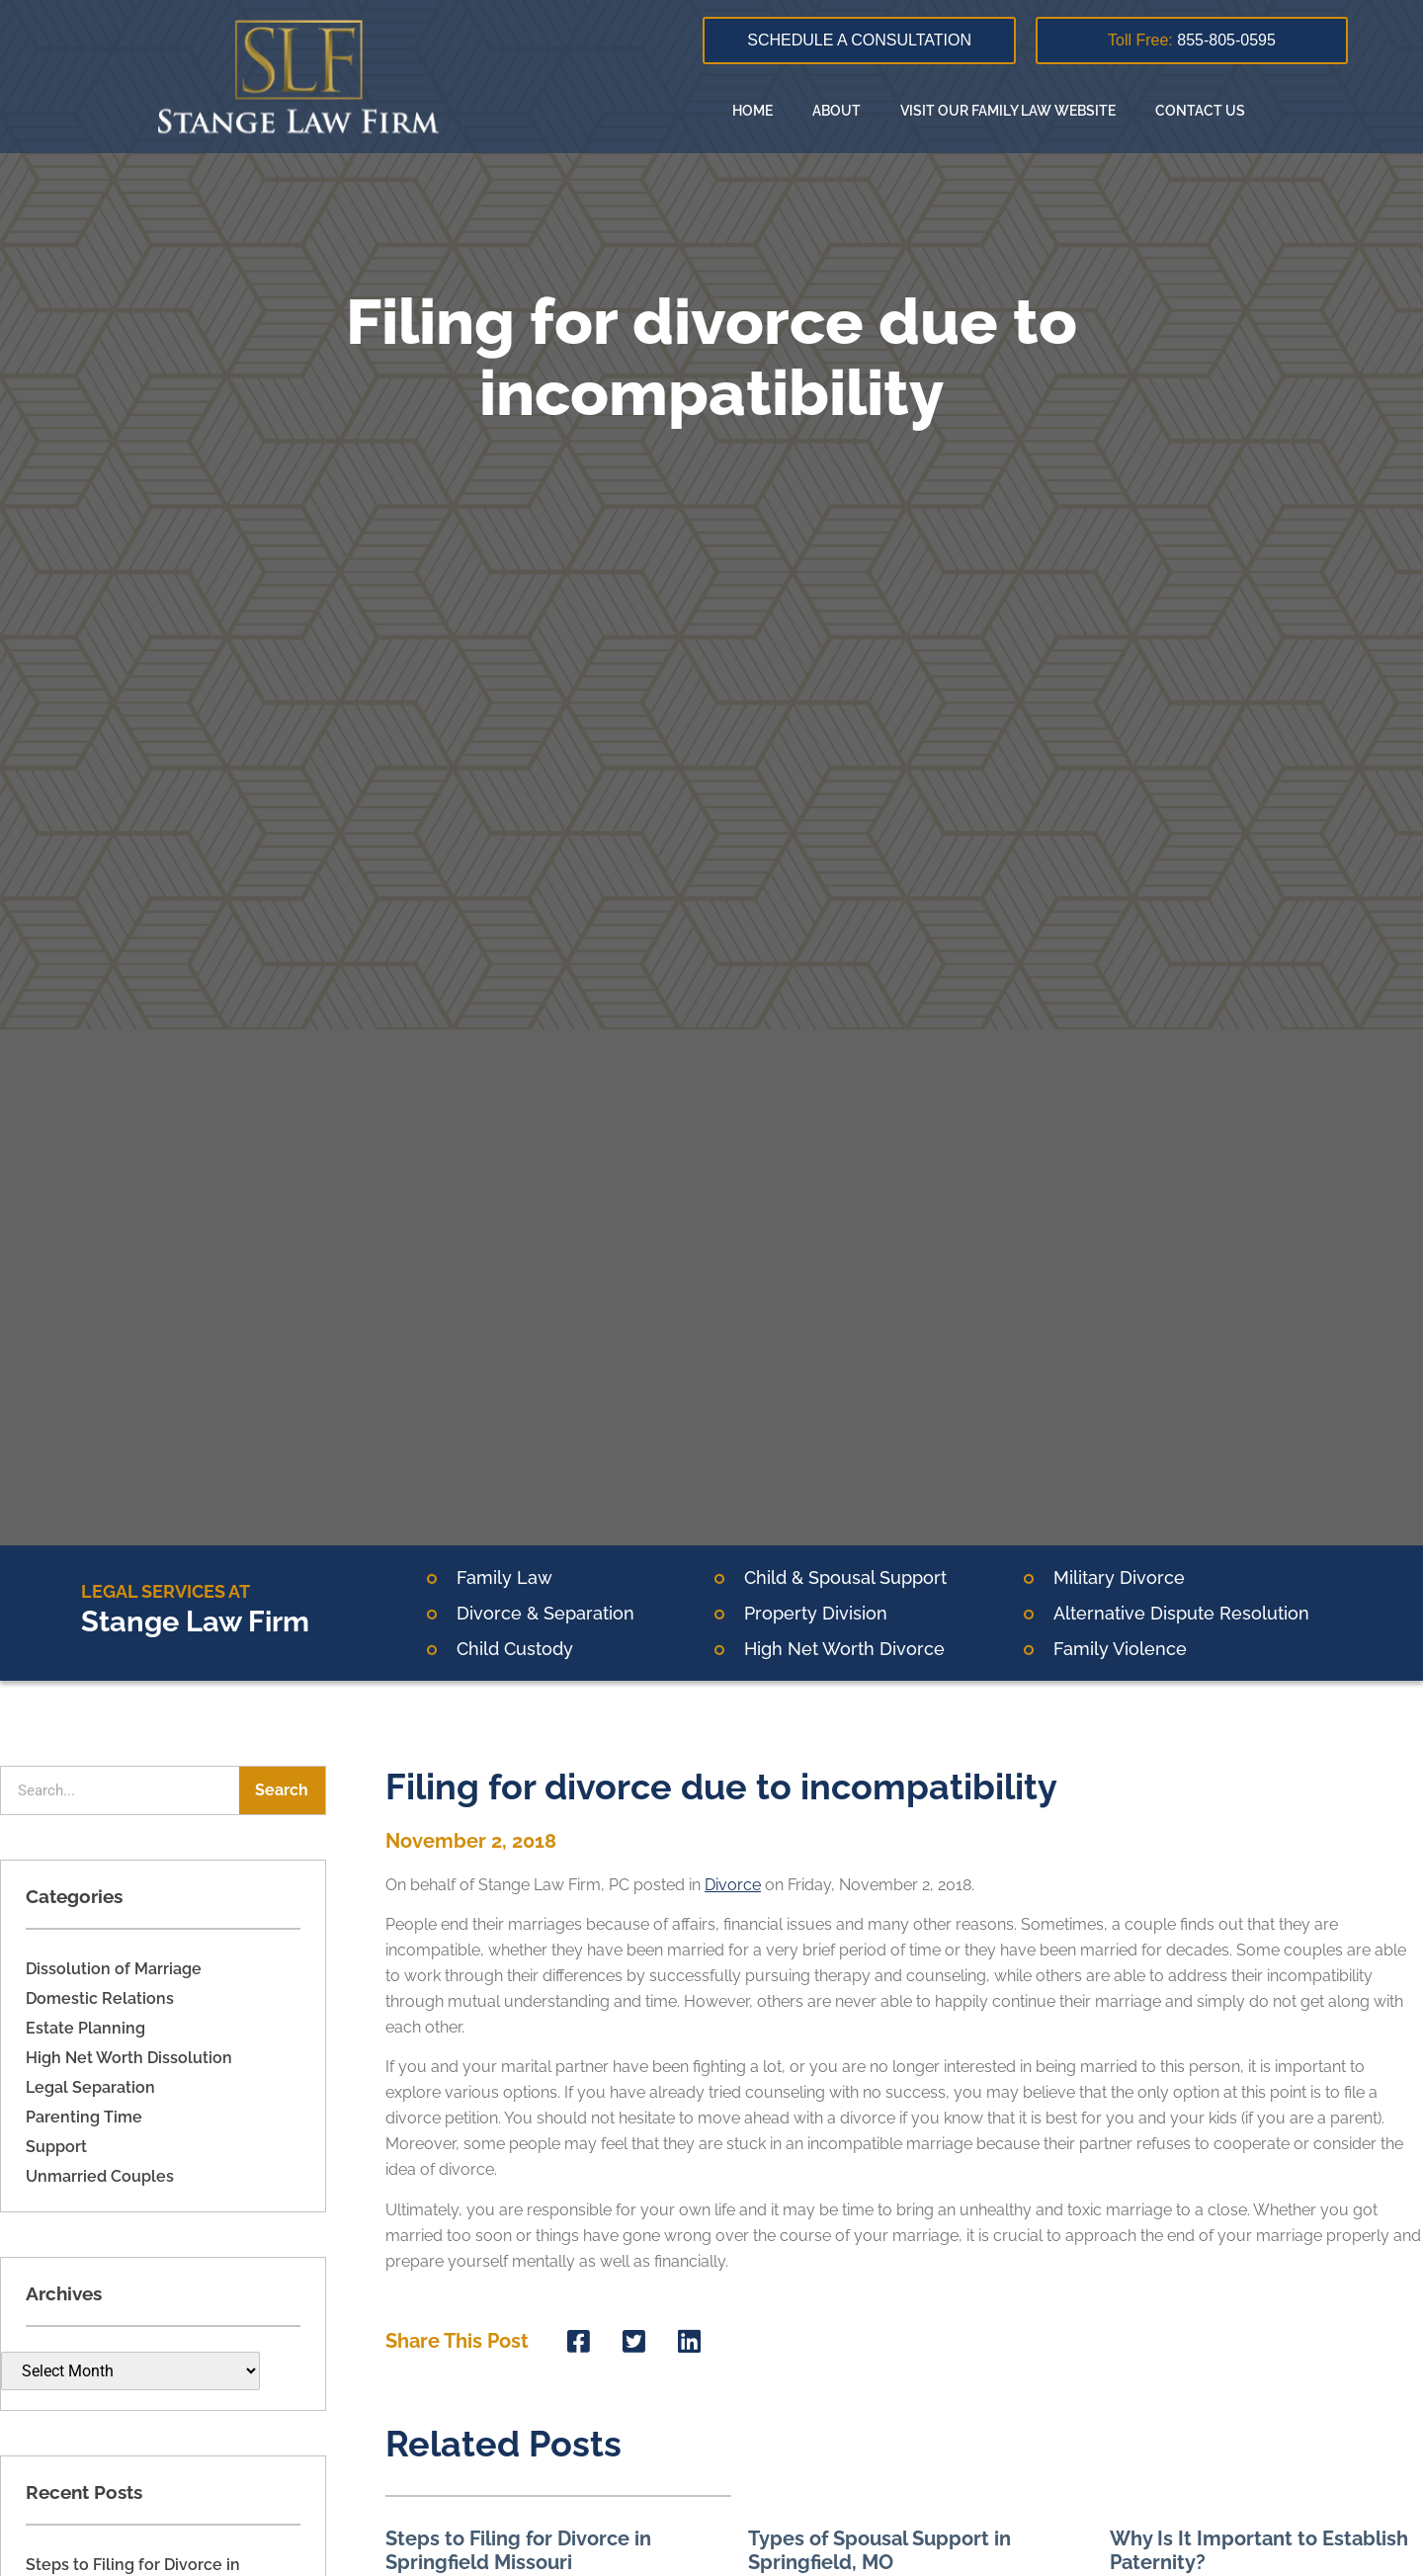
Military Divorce (1119, 1577)
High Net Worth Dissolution (129, 2057)
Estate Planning (85, 2028)
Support (56, 2146)
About (836, 111)
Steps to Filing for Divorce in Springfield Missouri (518, 2550)
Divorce (733, 1884)
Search (281, 1790)
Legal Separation (90, 2087)
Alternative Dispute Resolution (1181, 1613)
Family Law (504, 1577)
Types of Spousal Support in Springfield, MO (879, 2550)
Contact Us (1200, 111)
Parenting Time (84, 2117)
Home (752, 111)
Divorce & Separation (545, 1613)
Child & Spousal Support (845, 1577)
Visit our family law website (1008, 111)
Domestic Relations (100, 1998)
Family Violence (1120, 1648)
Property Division (815, 1613)
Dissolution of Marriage (114, 1968)
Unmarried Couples (100, 2176)
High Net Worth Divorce (844, 1648)
